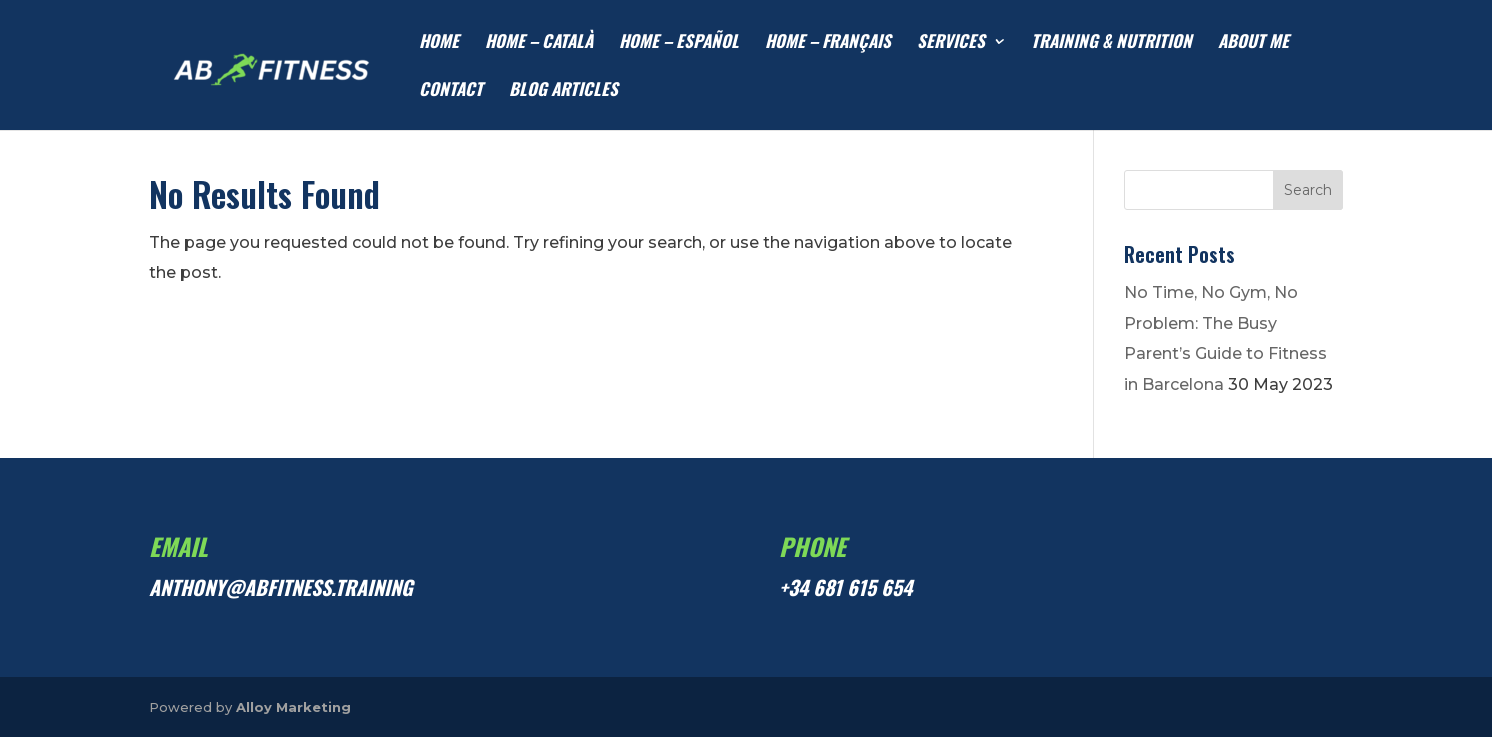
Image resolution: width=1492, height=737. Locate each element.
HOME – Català (539, 43)
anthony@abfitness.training (281, 587)
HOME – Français (828, 43)
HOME (439, 43)
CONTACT (451, 91)
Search (1308, 190)
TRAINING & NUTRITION (1111, 43)
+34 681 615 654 (845, 587)
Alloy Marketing (293, 707)
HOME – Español (679, 43)
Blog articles (563, 91)
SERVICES (951, 43)
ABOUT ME (1253, 43)
